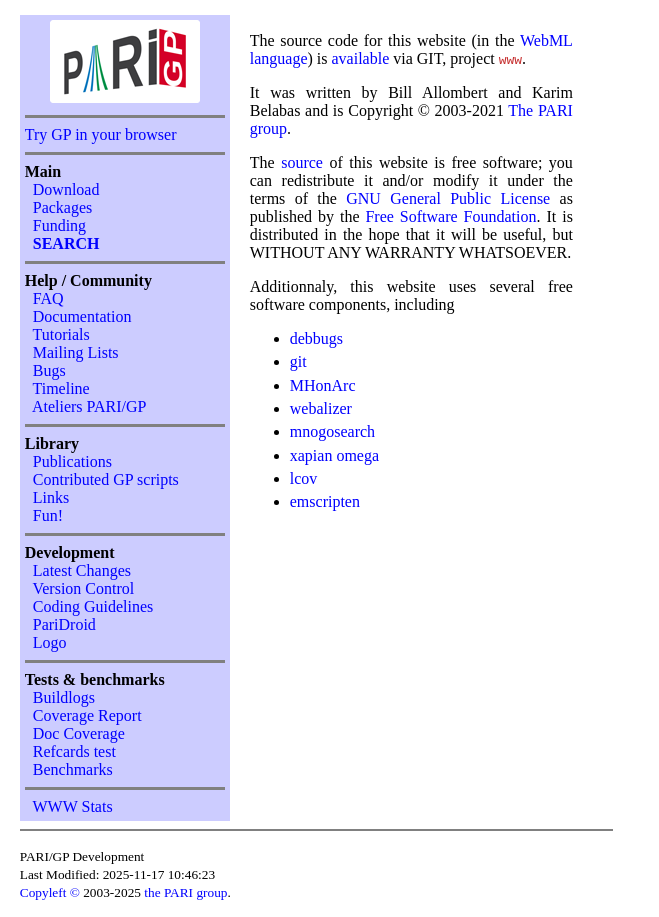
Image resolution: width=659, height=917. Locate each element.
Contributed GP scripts (106, 479)
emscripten (325, 501)
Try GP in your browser (101, 134)
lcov (304, 478)
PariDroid (64, 624)
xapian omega (334, 455)
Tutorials (60, 334)
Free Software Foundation (450, 216)
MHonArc (323, 385)
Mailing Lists (76, 352)
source (302, 162)
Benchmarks (73, 769)
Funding (59, 225)
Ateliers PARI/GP (89, 406)
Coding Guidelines (93, 606)
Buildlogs (64, 697)
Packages (63, 207)
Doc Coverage (79, 733)
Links (51, 497)
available (361, 58)
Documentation (82, 316)
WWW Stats (72, 806)
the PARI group (185, 892)
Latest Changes (82, 570)
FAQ (48, 298)
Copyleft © (50, 892)
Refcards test (74, 751)
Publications (72, 461)
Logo (50, 642)
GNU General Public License (452, 198)
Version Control (83, 588)
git (298, 361)
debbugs (316, 338)
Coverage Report (87, 715)
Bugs (49, 370)
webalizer (321, 408)
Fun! (48, 515)
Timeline (60, 388)
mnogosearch (332, 431)
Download (66, 189)
